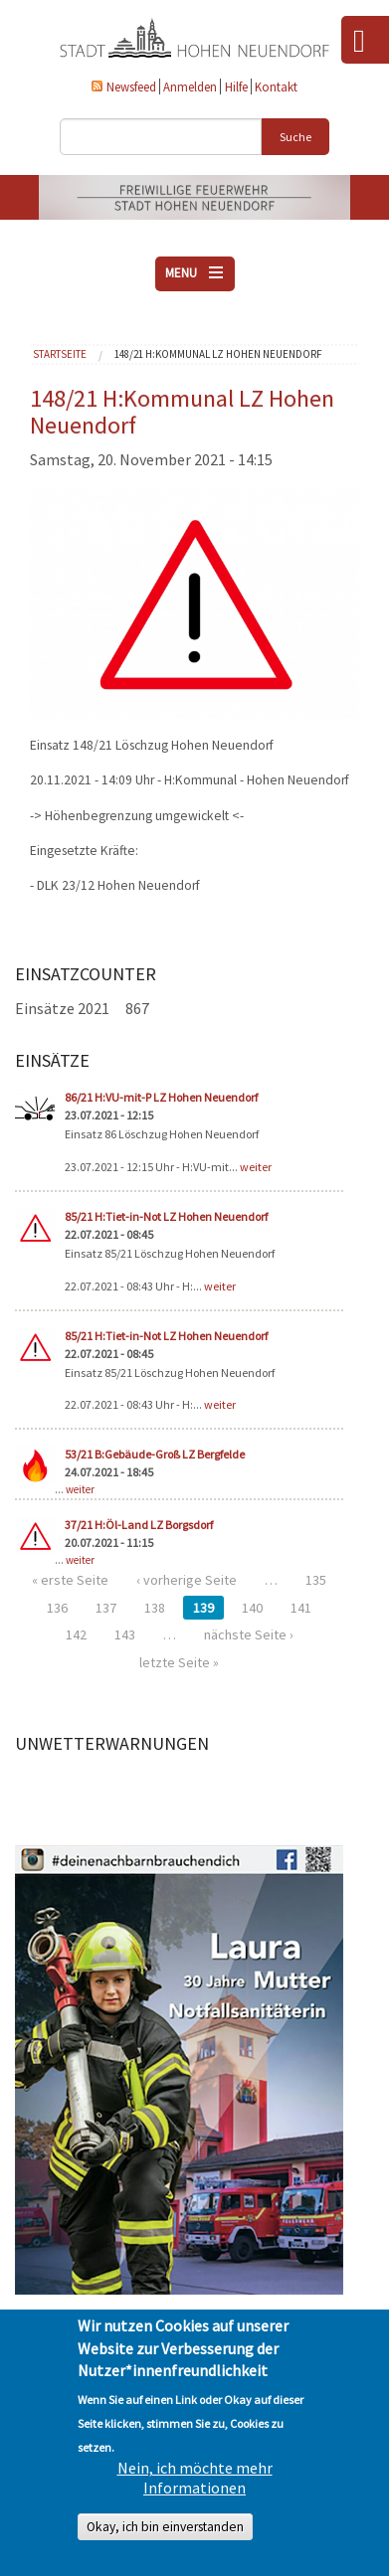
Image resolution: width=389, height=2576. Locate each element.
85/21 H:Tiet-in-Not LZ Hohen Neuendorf (166, 1216)
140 (252, 1608)
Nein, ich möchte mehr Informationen (195, 2477)
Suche (295, 136)
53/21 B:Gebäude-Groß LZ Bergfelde (155, 1454)
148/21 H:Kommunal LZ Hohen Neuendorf (218, 354)
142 (76, 1634)
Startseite (60, 354)
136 (57, 1608)
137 (106, 1608)
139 (203, 1608)
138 (154, 1608)
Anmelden (190, 86)
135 (315, 1580)
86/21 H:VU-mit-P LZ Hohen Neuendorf (161, 1097)
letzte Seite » (179, 1662)
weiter (256, 1166)
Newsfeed (131, 86)
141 (301, 1608)
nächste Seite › (248, 1634)
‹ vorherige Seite (186, 1580)
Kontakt (276, 86)
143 (124, 1634)
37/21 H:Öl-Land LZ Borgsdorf (139, 1524)
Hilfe (236, 86)
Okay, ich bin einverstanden (165, 2526)
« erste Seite (70, 1580)
